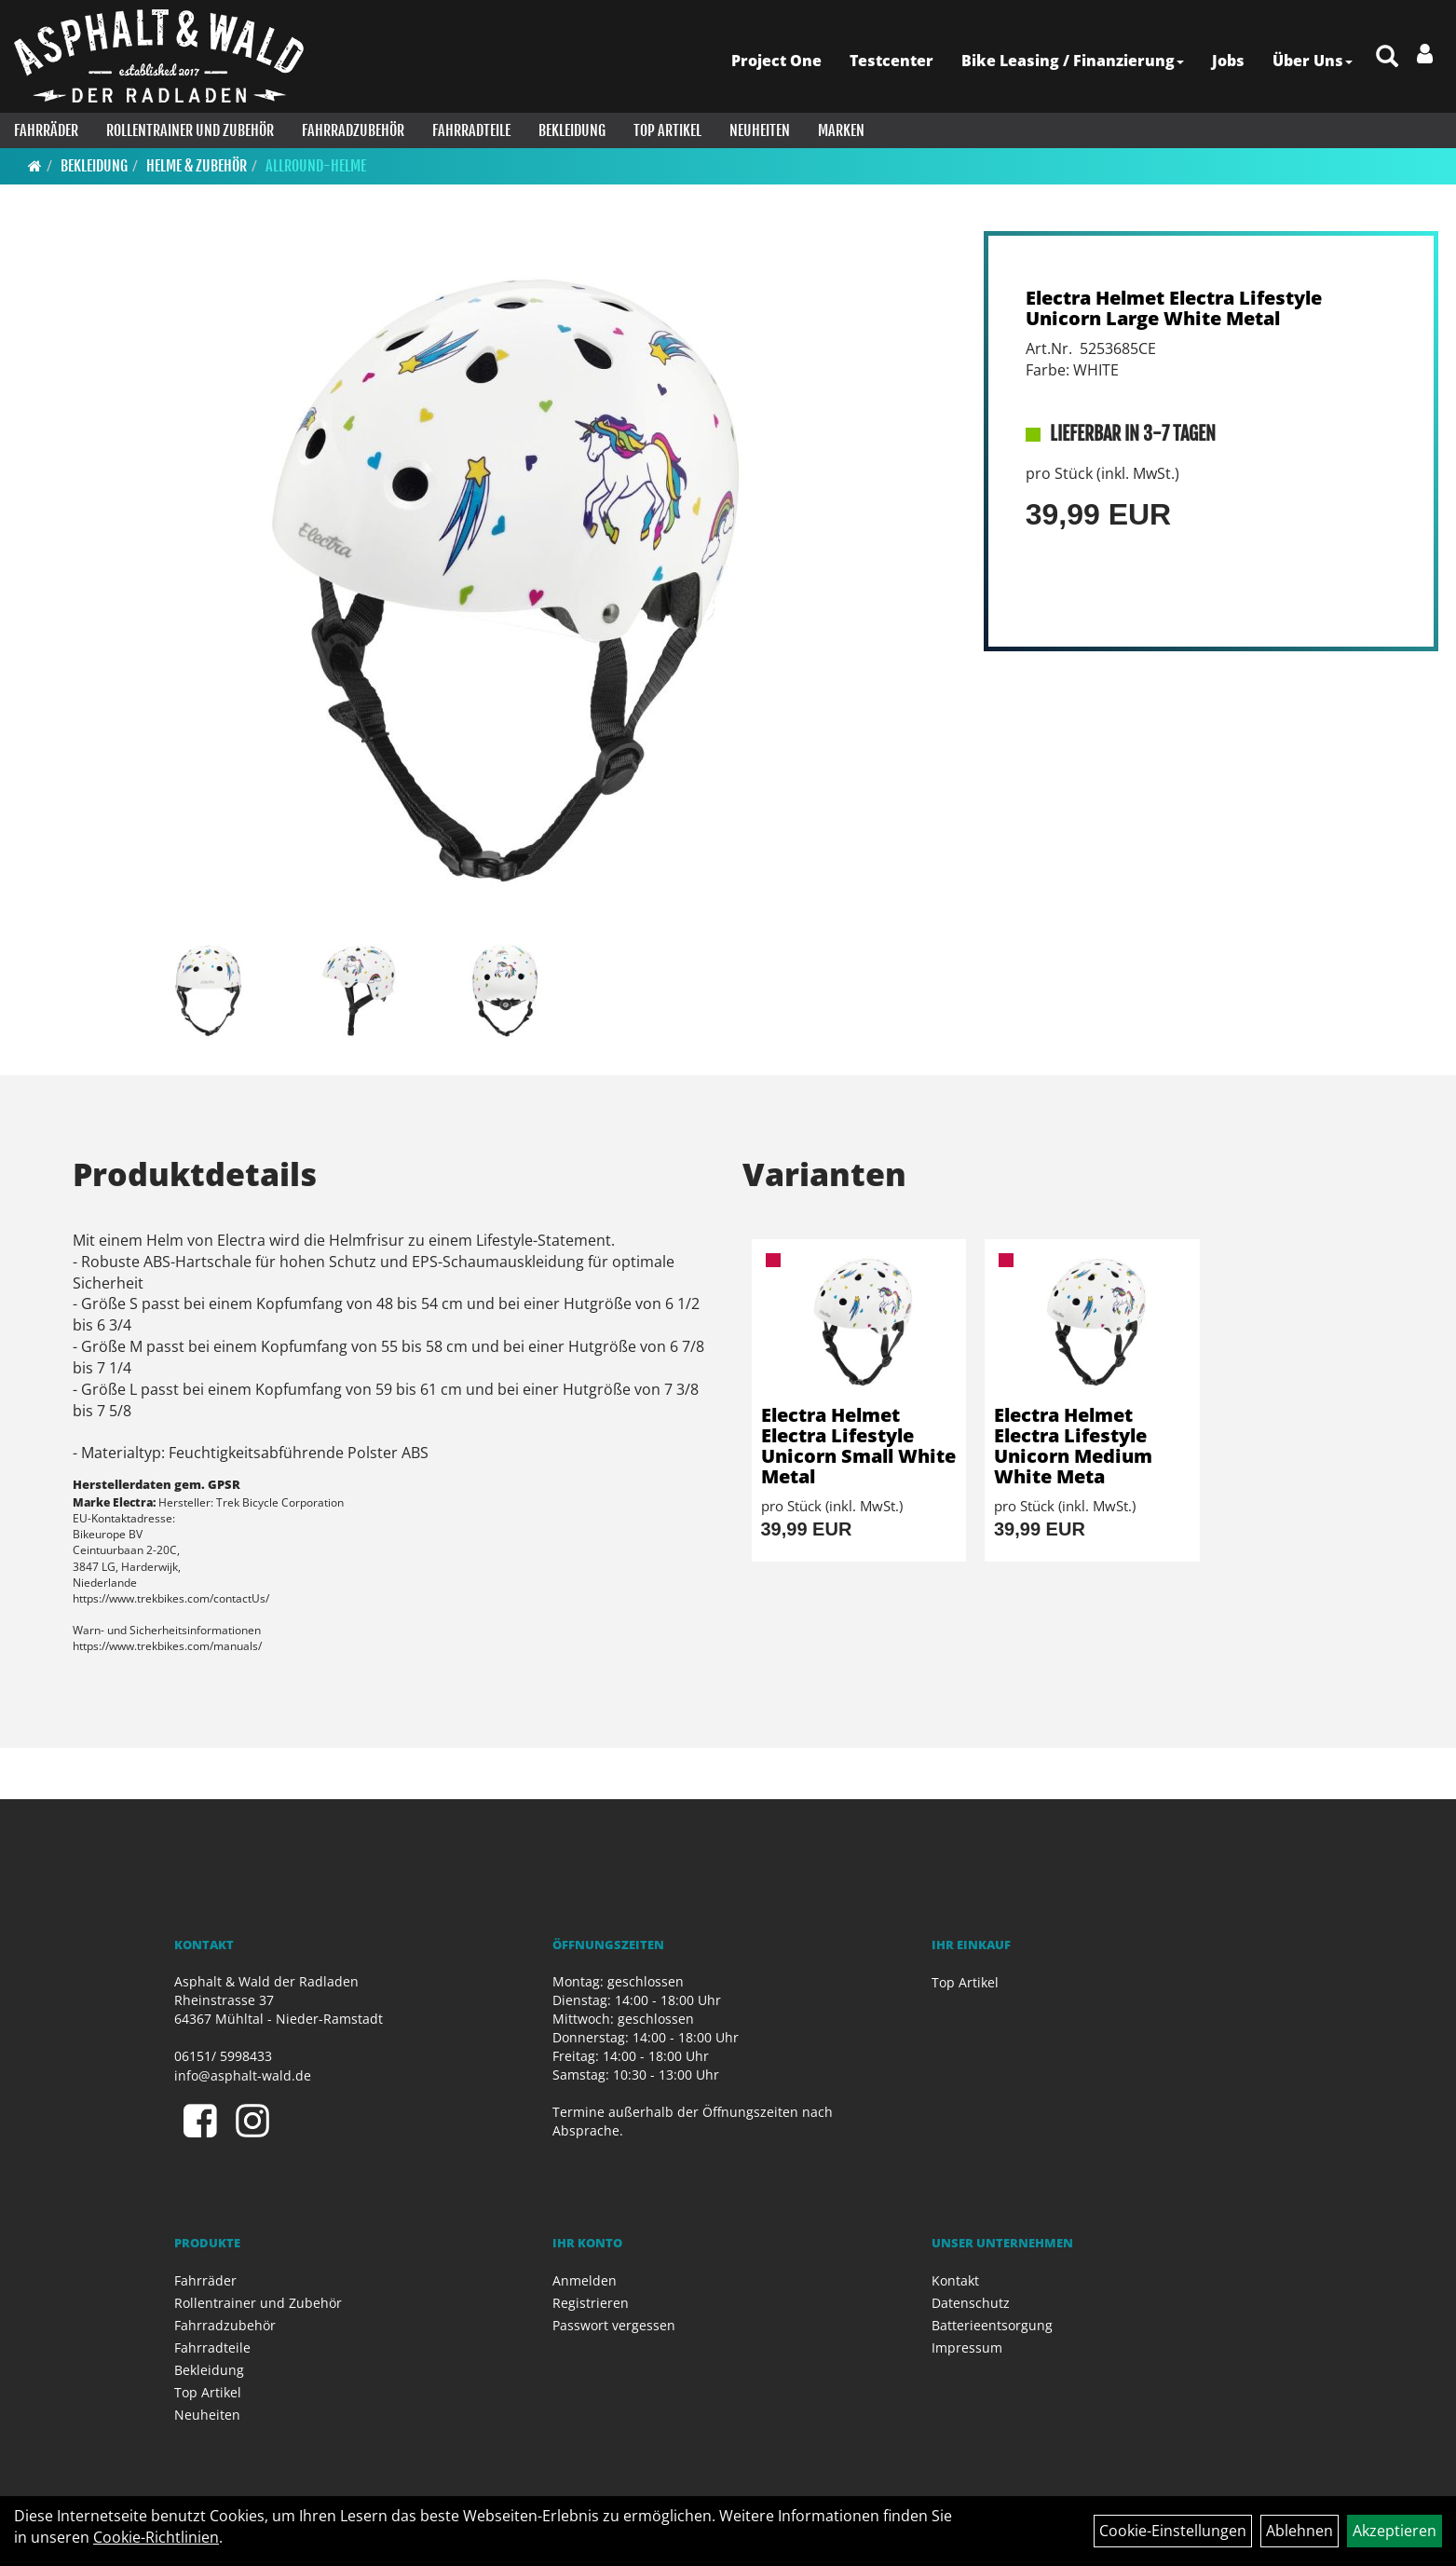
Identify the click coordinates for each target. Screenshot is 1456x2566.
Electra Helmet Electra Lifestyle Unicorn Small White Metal (858, 1445)
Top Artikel (667, 130)
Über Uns (1312, 60)
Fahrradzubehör (353, 130)
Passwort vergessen (613, 2325)
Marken (841, 130)
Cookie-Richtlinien (156, 2537)
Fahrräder (46, 130)
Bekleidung (572, 130)
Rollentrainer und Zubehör (190, 130)
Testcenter (891, 60)
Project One (776, 60)
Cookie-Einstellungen (1172, 2530)
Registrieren (590, 2303)
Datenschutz (971, 2303)
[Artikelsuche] (1387, 57)
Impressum (967, 2347)
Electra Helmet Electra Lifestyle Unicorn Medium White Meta (1073, 1445)
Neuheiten (759, 130)
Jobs (1228, 60)
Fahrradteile (471, 130)
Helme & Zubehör (196, 166)
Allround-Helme (315, 166)
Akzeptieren (1394, 2530)
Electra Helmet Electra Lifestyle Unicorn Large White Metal (1174, 308)
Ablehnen (1299, 2530)
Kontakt (955, 2280)
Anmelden (584, 2280)
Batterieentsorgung (992, 2325)
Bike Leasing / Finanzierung (1072, 60)
